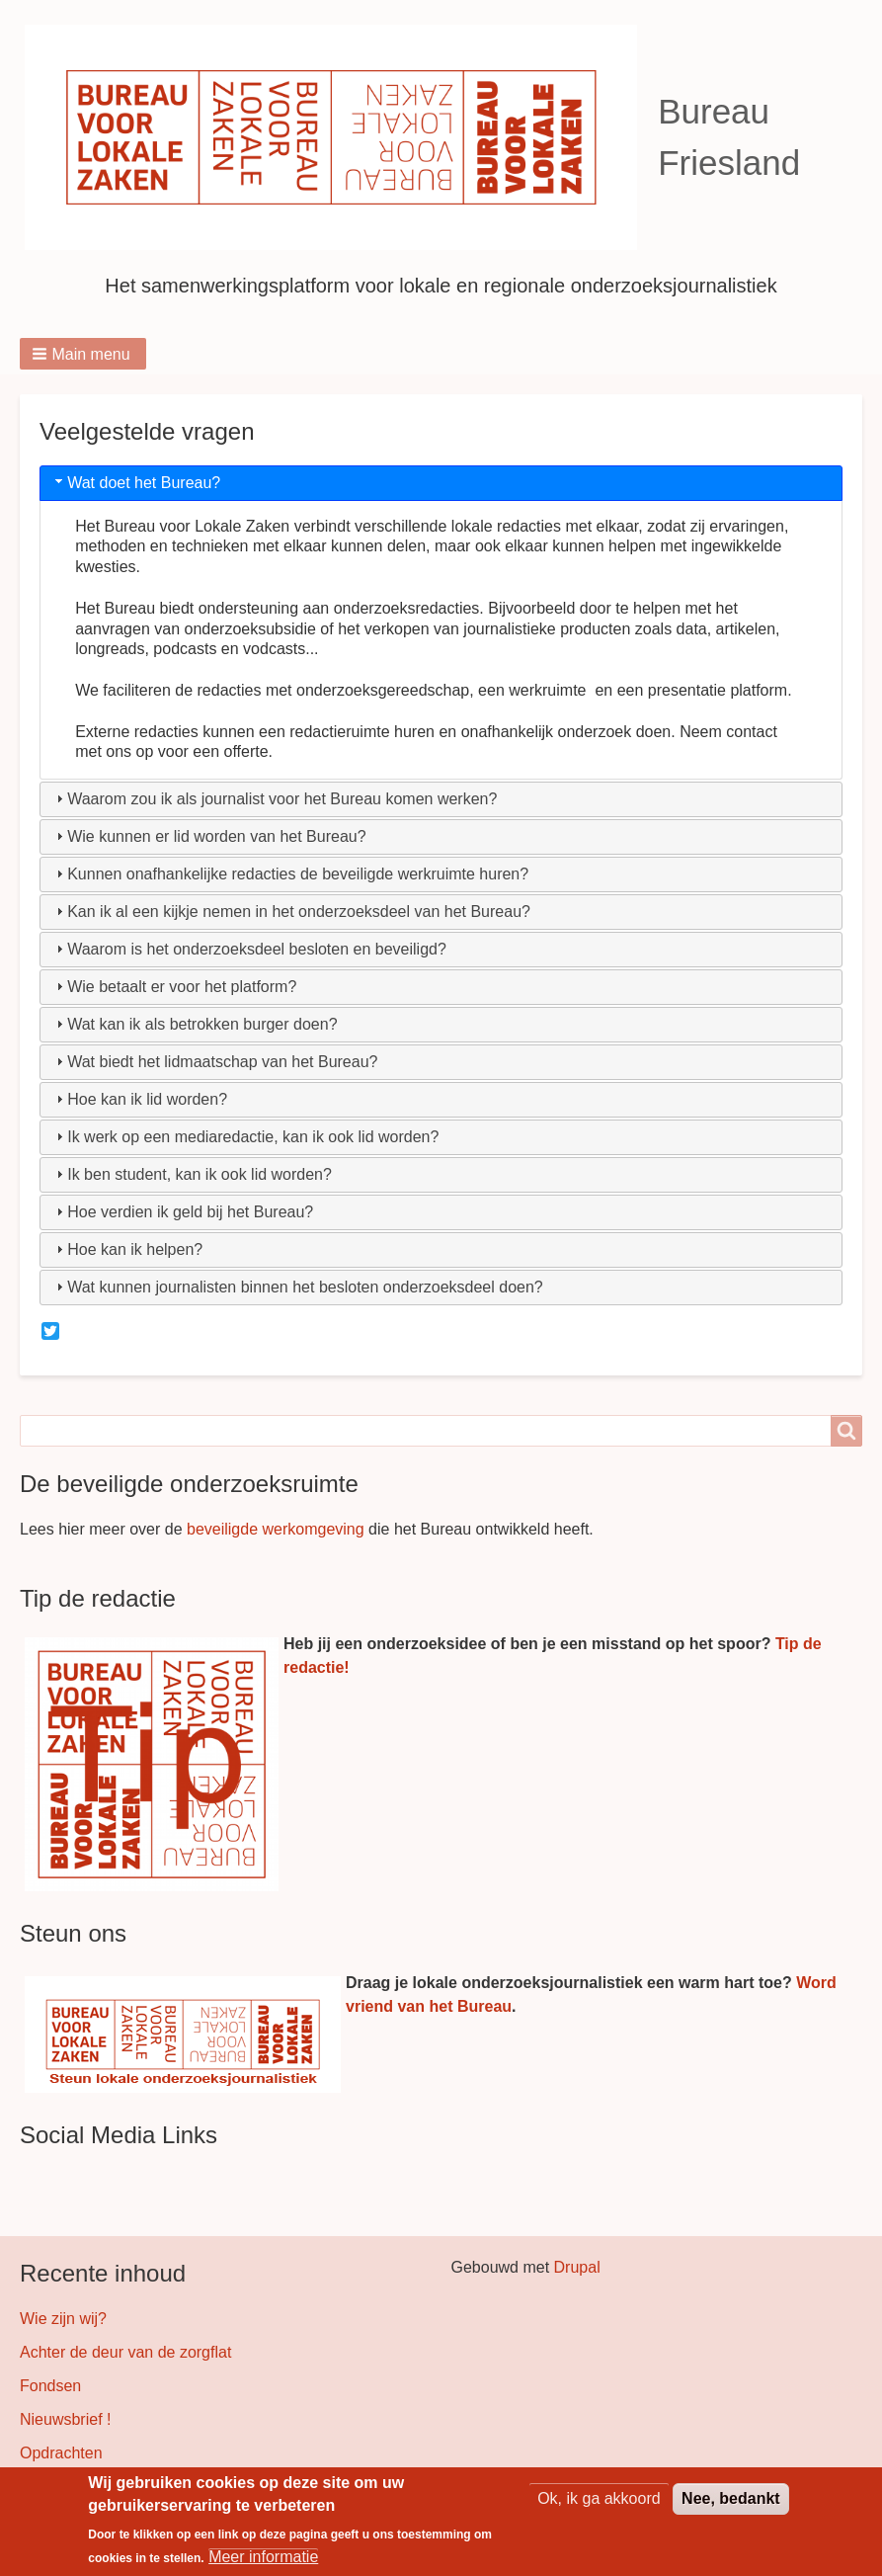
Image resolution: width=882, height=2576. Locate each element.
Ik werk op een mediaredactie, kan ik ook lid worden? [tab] (245, 1136)
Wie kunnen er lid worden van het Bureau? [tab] (208, 836)
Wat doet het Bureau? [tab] (135, 481)
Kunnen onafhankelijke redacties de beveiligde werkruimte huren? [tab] (289, 874)
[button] (83, 354)
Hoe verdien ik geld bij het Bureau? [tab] (182, 1212)
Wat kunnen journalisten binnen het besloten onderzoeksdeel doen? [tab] (297, 1287)
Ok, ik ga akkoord (599, 2500)
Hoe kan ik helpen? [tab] (126, 1249)
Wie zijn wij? (63, 2318)
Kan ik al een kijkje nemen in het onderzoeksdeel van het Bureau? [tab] (290, 911)
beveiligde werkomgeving (275, 1529)
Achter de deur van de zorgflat (125, 2352)
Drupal (577, 2267)
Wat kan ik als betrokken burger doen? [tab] (194, 1024)
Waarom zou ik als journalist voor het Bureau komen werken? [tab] (274, 798)
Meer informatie (263, 2558)
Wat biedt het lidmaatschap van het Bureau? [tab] (214, 1061)
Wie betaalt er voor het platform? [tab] (173, 986)
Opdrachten (61, 2453)
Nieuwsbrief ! (65, 2419)
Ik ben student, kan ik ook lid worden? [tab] (191, 1174)
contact (751, 731)
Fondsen (50, 2385)
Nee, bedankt (731, 2500)
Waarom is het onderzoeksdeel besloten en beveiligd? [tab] (248, 949)
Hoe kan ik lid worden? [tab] (139, 1099)
